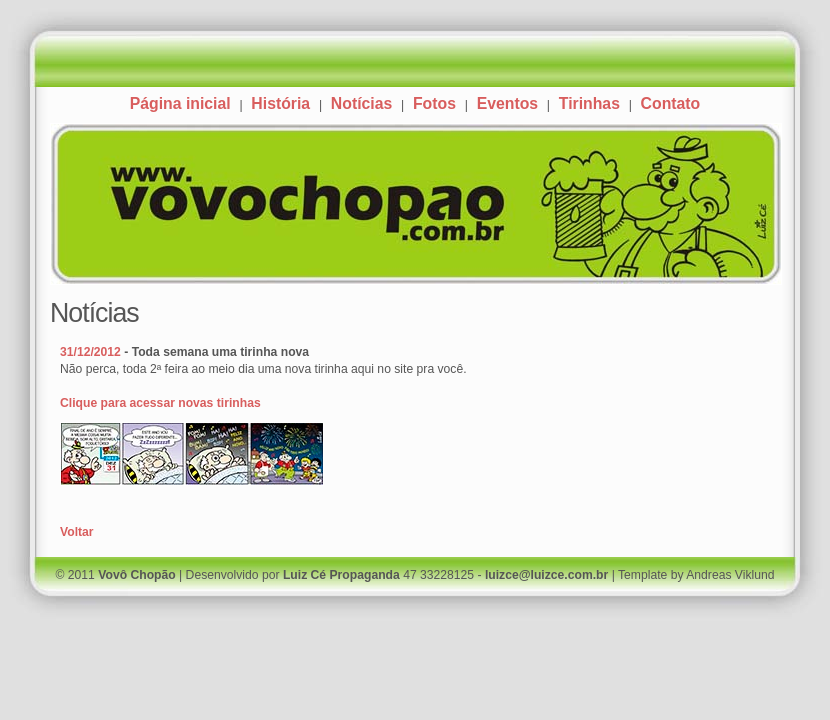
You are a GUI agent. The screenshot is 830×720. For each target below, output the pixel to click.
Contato (671, 103)
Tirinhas (589, 103)
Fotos (434, 103)
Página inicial (180, 103)
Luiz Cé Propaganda (341, 575)
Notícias (361, 103)
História (280, 103)
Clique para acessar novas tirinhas (160, 403)
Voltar (77, 532)
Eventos (507, 103)
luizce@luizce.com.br (546, 575)
